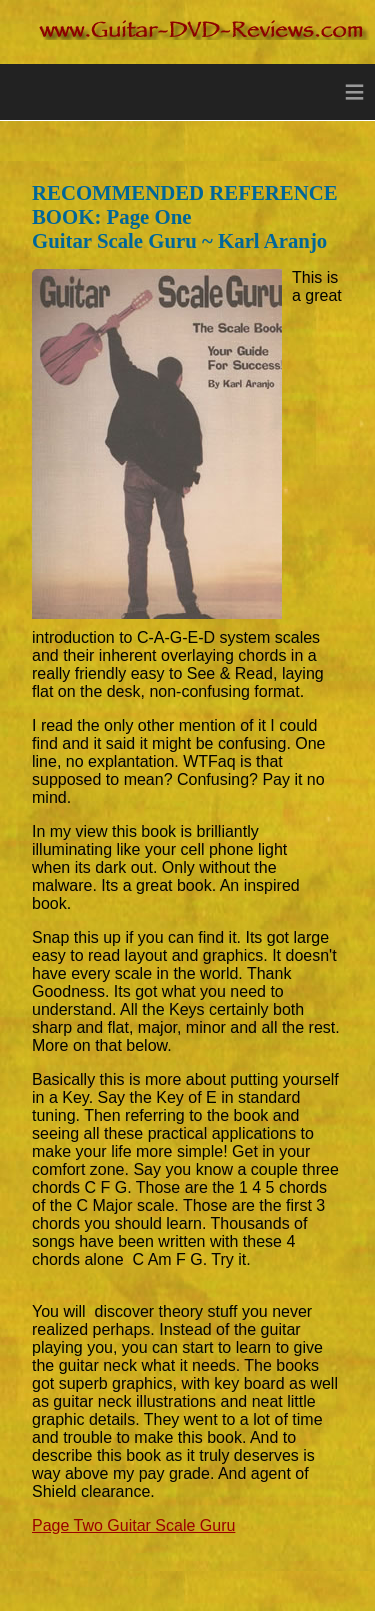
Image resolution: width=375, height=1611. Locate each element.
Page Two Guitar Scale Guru (133, 1525)
